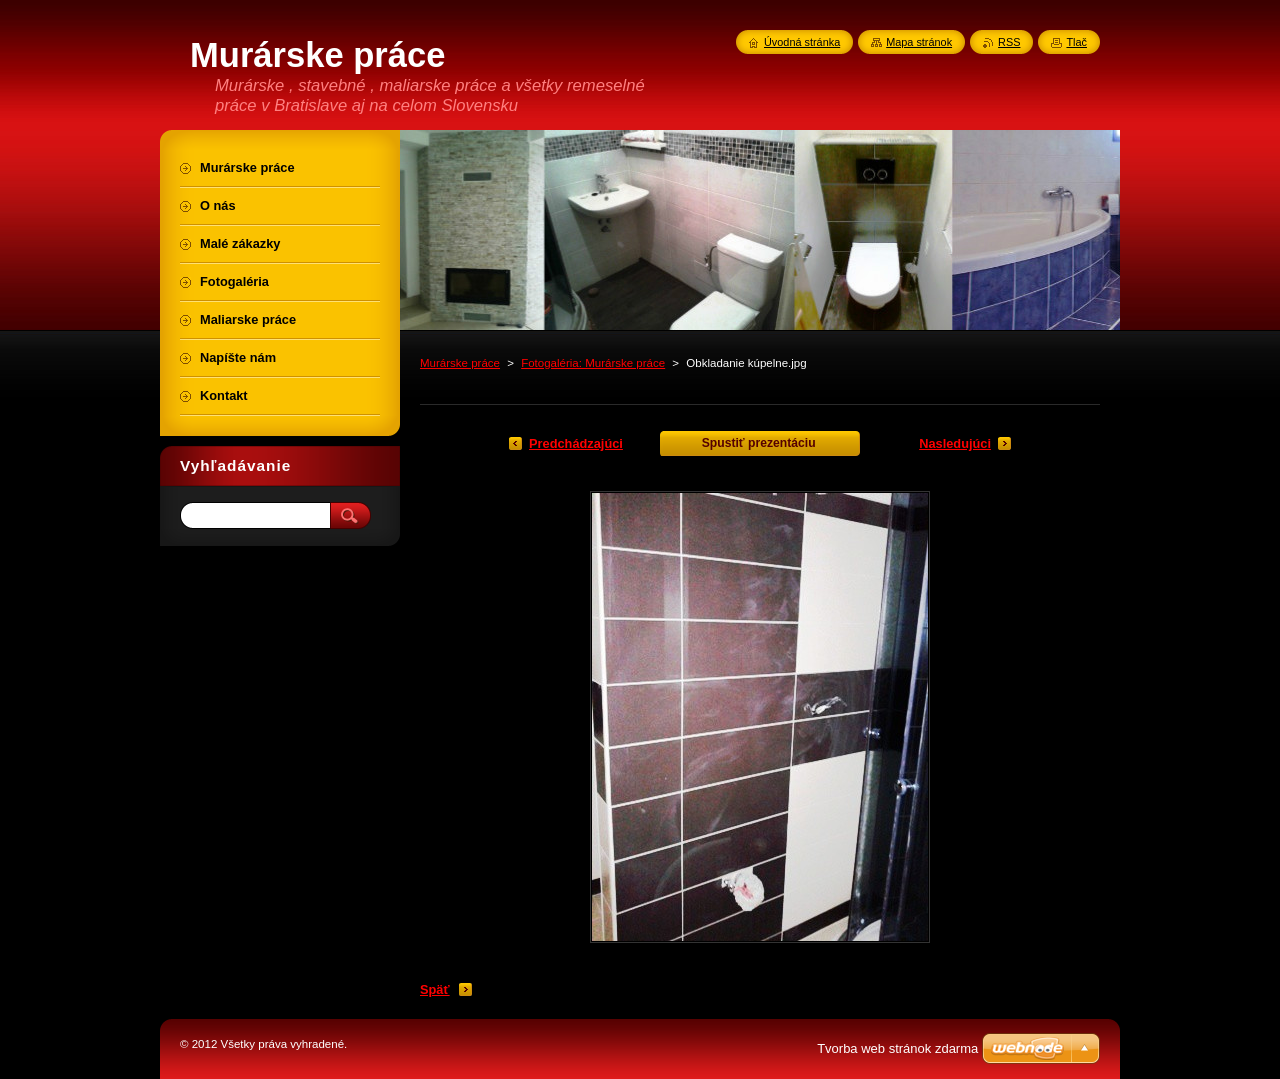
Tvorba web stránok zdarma (897, 1048)
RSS (1009, 42)
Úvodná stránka (802, 42)
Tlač (1076, 42)
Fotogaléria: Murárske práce (593, 363)
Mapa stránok (919, 42)
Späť (435, 989)
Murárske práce (460, 363)
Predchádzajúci (576, 443)
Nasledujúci (955, 443)
